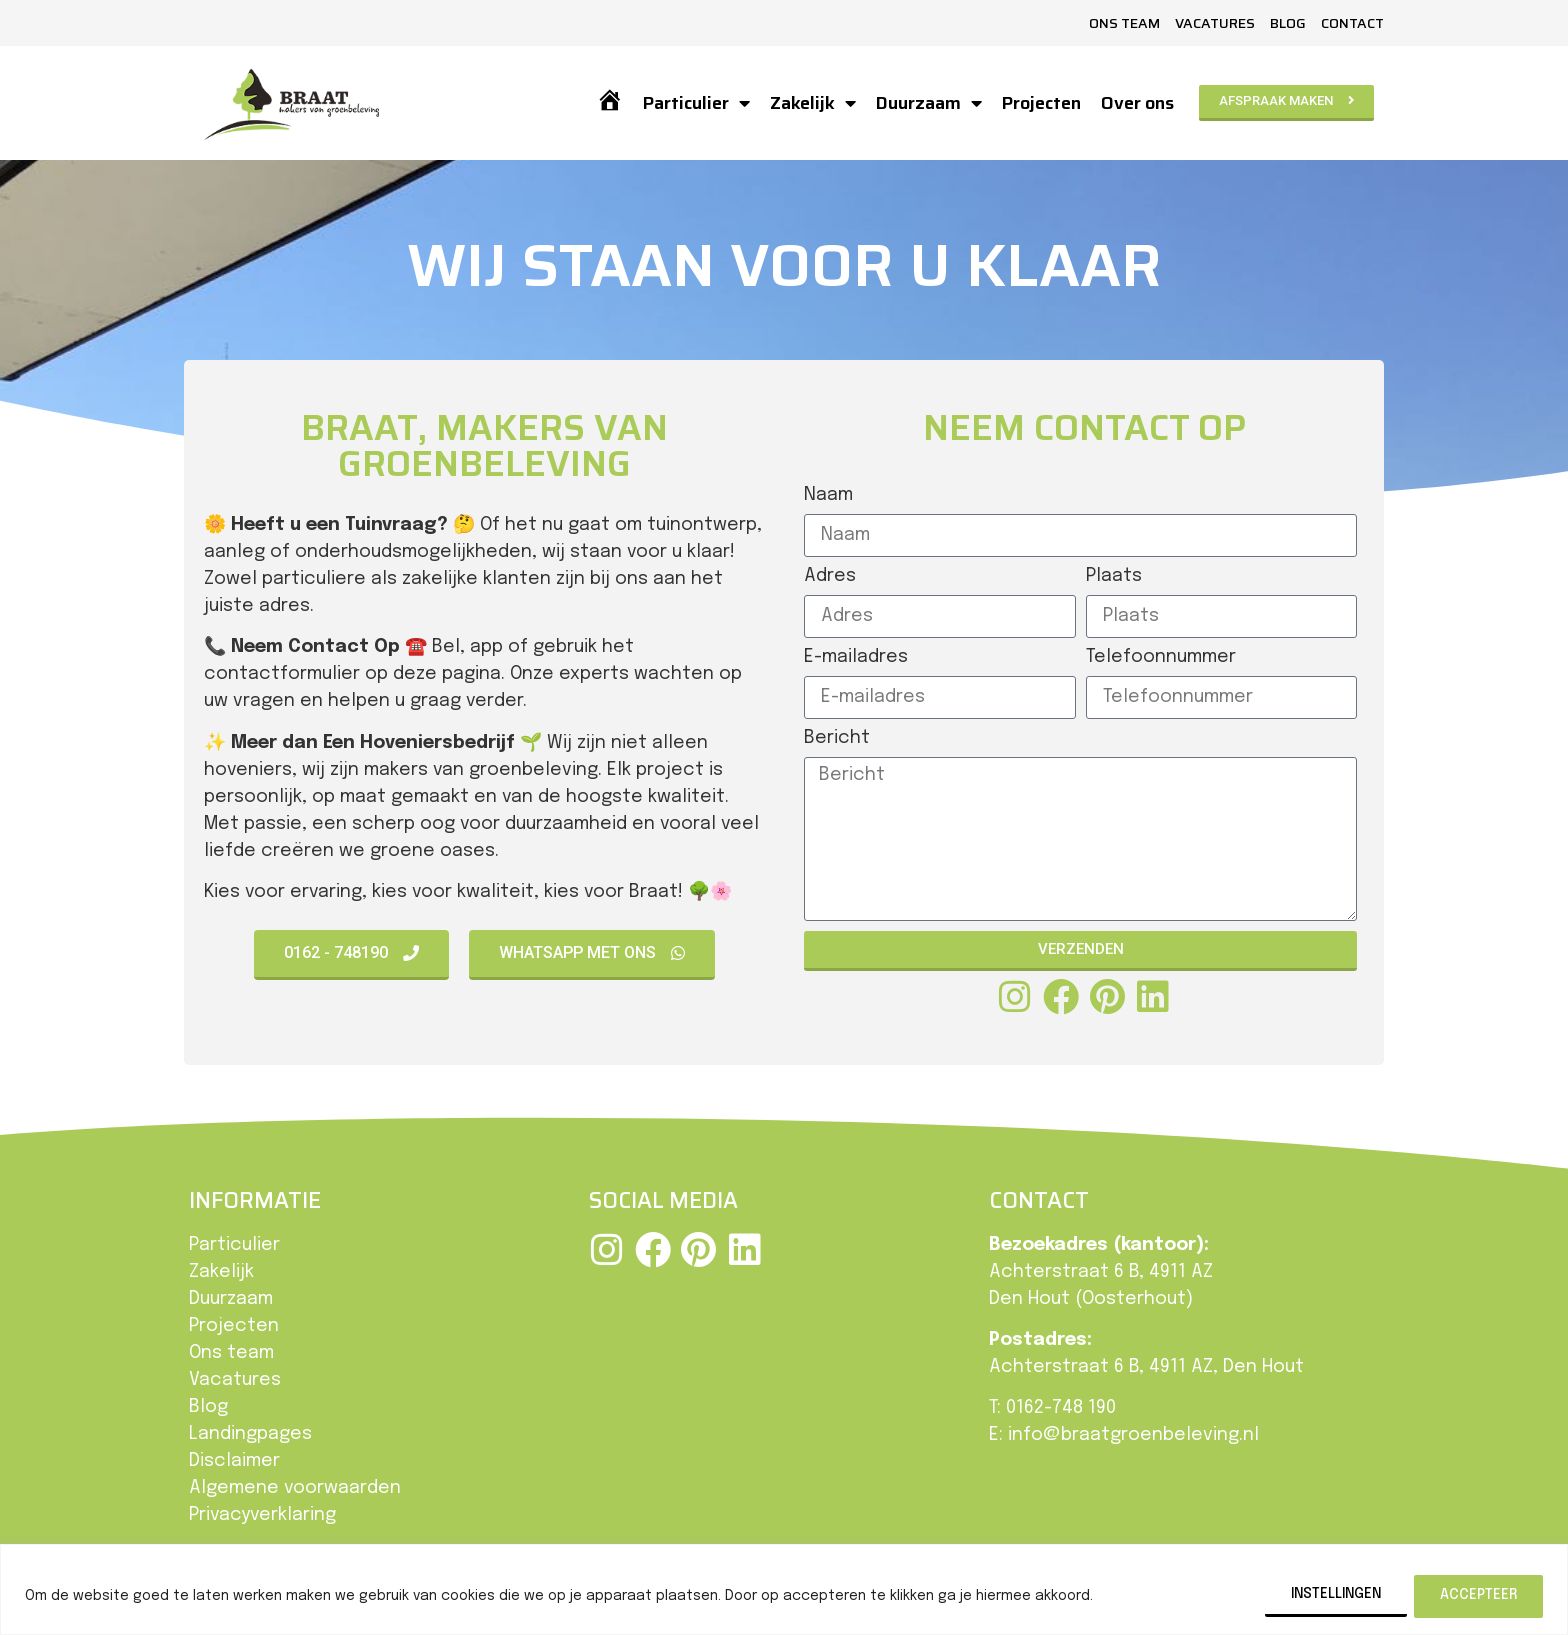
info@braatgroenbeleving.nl (1133, 1435)
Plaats (1114, 576)
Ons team (1124, 23)
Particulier (695, 103)
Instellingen (1329, 1595)
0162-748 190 (1061, 1408)
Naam (828, 495)
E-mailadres (856, 657)
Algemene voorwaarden (295, 1488)
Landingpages (250, 1434)
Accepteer (1477, 1595)
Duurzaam (928, 103)
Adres (830, 576)
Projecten (1040, 103)
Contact (1352, 23)
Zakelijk (812, 103)
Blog (1288, 23)
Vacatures (1215, 23)
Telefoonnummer (1161, 657)
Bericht (837, 738)
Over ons (1136, 103)
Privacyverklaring (262, 1515)
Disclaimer (234, 1461)
